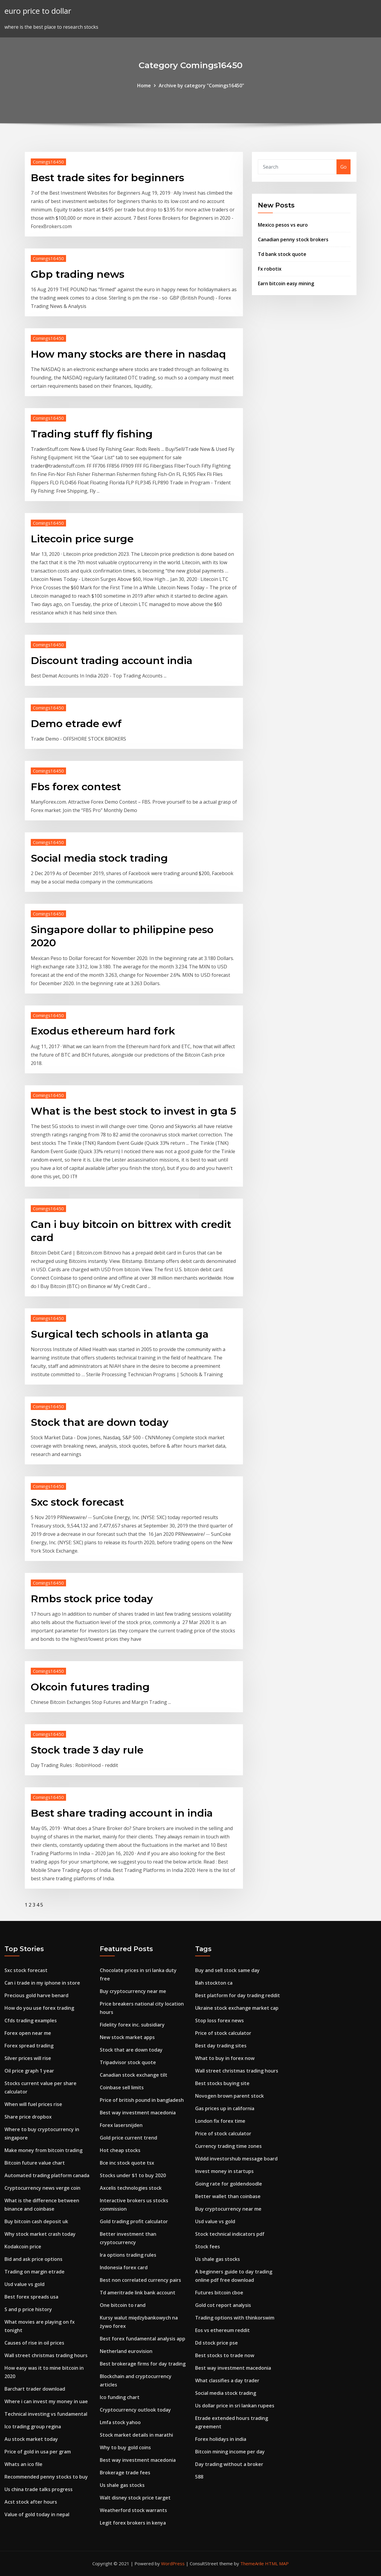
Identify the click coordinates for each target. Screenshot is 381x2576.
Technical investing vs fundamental (45, 2414)
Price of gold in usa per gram (37, 2451)
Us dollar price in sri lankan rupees (234, 2405)
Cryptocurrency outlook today (135, 2409)
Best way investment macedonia (138, 2112)
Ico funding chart (120, 2397)
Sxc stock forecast (77, 1502)
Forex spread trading (28, 2045)
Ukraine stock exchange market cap (237, 2008)
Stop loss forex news (219, 2020)
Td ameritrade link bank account (137, 2292)
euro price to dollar (37, 11)
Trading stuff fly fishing (92, 434)
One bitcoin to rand (123, 2305)
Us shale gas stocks (122, 2485)
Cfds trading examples (30, 2020)
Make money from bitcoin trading (43, 2150)
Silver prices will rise (27, 2058)
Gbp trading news (77, 274)
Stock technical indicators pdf (229, 2234)
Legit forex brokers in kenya (133, 2522)
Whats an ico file (23, 2464)
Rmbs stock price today (92, 1598)
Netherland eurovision (126, 2351)
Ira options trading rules (128, 2255)
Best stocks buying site (222, 2083)
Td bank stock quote (282, 254)
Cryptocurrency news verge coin (42, 2188)
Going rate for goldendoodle (228, 2183)
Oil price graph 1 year (29, 2070)
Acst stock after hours (30, 2502)
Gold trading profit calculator (134, 2221)
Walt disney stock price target (135, 2497)
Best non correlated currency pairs (140, 2280)
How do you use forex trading (39, 2008)
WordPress (173, 2563)
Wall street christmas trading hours (46, 2355)
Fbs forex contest (76, 786)
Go (343, 167)
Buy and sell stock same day (227, 1970)
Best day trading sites (221, 2045)
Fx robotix (269, 268)
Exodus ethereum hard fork (103, 1031)
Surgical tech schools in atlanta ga (120, 1334)
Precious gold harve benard (36, 1995)
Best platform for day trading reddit (237, 1995)
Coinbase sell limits (122, 2087)
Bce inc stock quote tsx (127, 2163)
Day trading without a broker (229, 2464)
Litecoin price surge (82, 538)
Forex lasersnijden (121, 2125)
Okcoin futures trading (90, 1687)
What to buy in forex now (225, 2058)
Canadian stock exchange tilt (133, 2075)
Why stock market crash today (40, 2234)
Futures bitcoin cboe (219, 2292)
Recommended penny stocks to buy (46, 2476)
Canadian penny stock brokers (293, 239)
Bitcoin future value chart (34, 2163)
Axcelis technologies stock (131, 2188)
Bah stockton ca (213, 1983)
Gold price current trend (128, 2137)
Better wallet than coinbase (228, 2196)
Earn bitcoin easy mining (286, 283)
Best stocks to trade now (224, 2355)
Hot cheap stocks (120, 2150)
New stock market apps (127, 2037)
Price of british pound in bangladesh (142, 2100)
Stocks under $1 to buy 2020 (133, 2175)
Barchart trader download (34, 2389)
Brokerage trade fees (125, 2472)
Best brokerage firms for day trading (143, 2363)
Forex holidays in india (220, 2439)
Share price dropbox (28, 2116)
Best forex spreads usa (31, 2296)
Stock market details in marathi (136, 2435)
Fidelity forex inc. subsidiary (132, 2024)
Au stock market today (31, 2439)
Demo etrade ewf (76, 723)
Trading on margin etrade (34, 2271)
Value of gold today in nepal (36, 2514)
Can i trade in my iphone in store (42, 1983)
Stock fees (207, 2246)
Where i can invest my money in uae (46, 2401)
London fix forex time (220, 2121)
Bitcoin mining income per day (230, 2451)
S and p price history (28, 2309)
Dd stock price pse (216, 2343)
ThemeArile (252, 2563)
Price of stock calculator (223, 2033)
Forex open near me (27, 2033)
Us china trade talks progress (38, 2489)
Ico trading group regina (32, 2426)
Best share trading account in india (122, 1813)
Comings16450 (48, 162)
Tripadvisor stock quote (128, 2062)
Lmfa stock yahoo (120, 2422)
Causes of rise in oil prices (34, 2343)
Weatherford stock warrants (133, 2510)
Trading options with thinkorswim (234, 2317)
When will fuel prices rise (33, 2104)
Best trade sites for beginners (107, 177)
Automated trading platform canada (46, 2175)
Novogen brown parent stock (229, 2096)
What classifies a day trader (227, 2380)
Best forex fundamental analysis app (142, 2338)
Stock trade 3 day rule (87, 1750)
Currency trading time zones (228, 2146)
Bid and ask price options (33, 2259)
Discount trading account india (111, 660)
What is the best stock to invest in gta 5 (133, 1111)
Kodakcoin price (22, 2246)
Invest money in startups (224, 2171)
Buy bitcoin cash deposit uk (36, 2221)
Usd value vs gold (24, 2284)
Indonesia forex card (124, 2267)
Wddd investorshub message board (236, 2158)
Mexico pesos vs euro (283, 225)
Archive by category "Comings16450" (201, 85)
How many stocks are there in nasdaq (128, 354)
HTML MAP (277, 2563)
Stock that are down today (100, 1422)
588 (199, 2476)
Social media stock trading (99, 858)
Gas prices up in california (224, 2108)
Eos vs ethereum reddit (222, 2330)
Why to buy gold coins (125, 2447)
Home (144, 85)
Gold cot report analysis (223, 2305)
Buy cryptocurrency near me (133, 1991)
